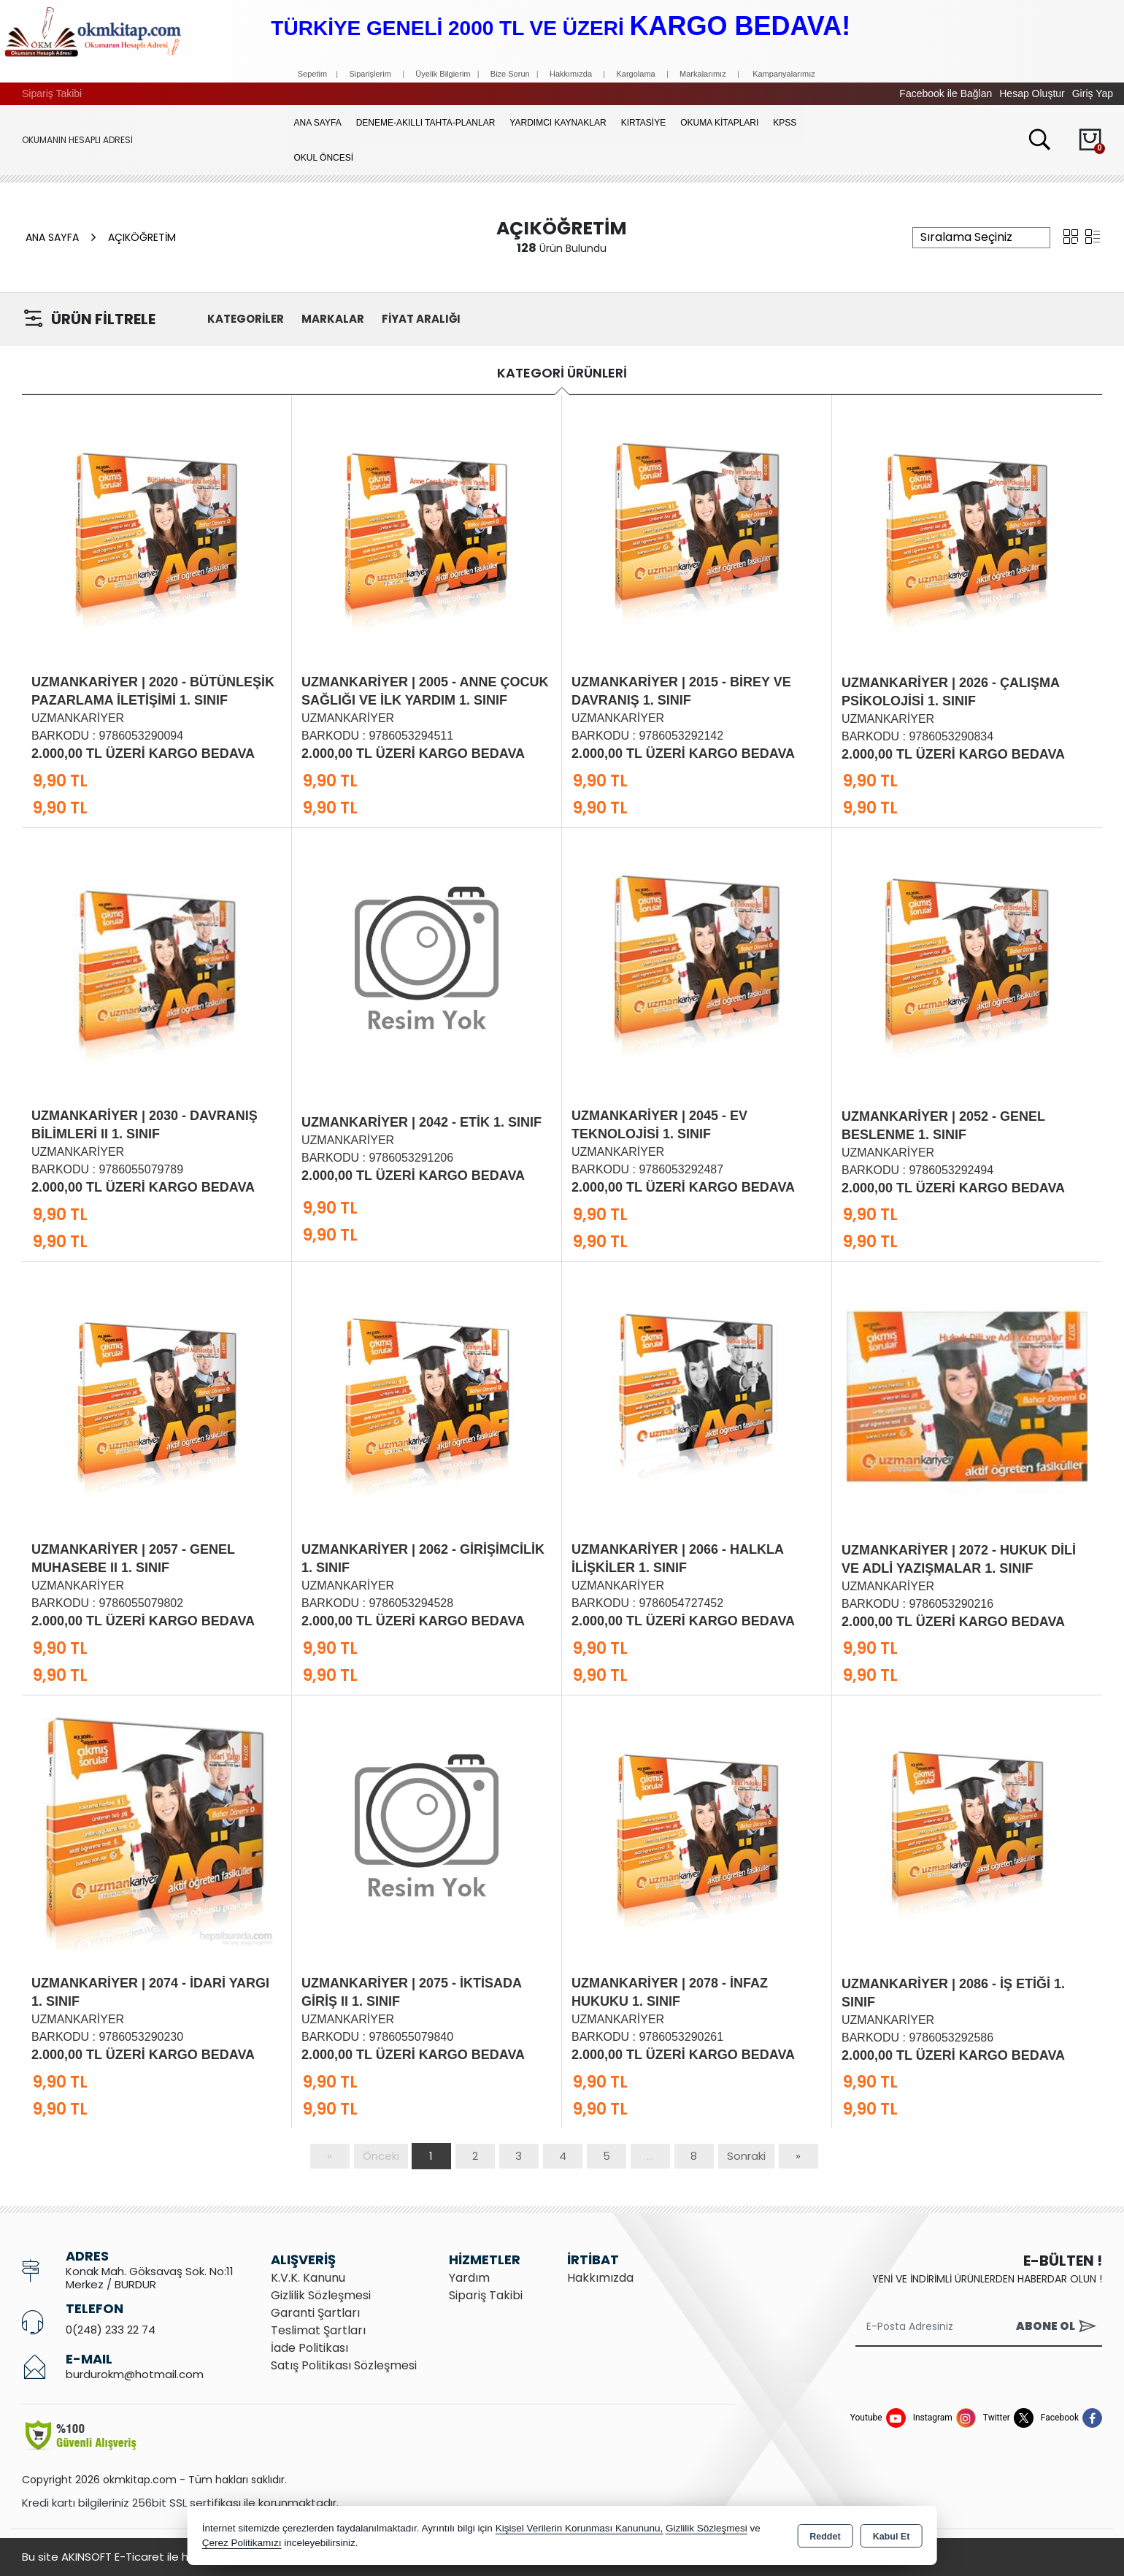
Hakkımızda (571, 73)
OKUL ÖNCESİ (324, 158)
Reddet (824, 2536)
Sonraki (746, 2155)
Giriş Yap (1092, 93)
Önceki (381, 2155)
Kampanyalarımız (783, 73)
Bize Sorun (511, 73)
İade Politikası (309, 2347)
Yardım (469, 2277)
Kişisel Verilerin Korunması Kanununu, (579, 2528)
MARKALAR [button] (332, 318)
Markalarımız (703, 73)
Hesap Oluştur (1031, 93)
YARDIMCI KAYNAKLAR (557, 123)
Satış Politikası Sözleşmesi (344, 2365)
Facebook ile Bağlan (945, 93)
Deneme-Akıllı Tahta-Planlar (426, 123)
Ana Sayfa (318, 123)
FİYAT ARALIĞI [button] (421, 318)
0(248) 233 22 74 (110, 2329)
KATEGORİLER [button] (245, 318)
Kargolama (635, 73)
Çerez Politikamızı (242, 2542)
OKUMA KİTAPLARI (719, 123)
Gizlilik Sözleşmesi (321, 2295)
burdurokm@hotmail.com (135, 2374)
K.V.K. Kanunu (308, 2277)
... (650, 2155)
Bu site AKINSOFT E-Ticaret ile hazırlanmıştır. (138, 2556)
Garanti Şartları (315, 2312)
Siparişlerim (369, 73)
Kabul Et (891, 2536)
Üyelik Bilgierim (442, 73)
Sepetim (312, 73)
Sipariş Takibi (52, 93)
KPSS (784, 123)
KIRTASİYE (643, 123)
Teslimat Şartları (318, 2330)
